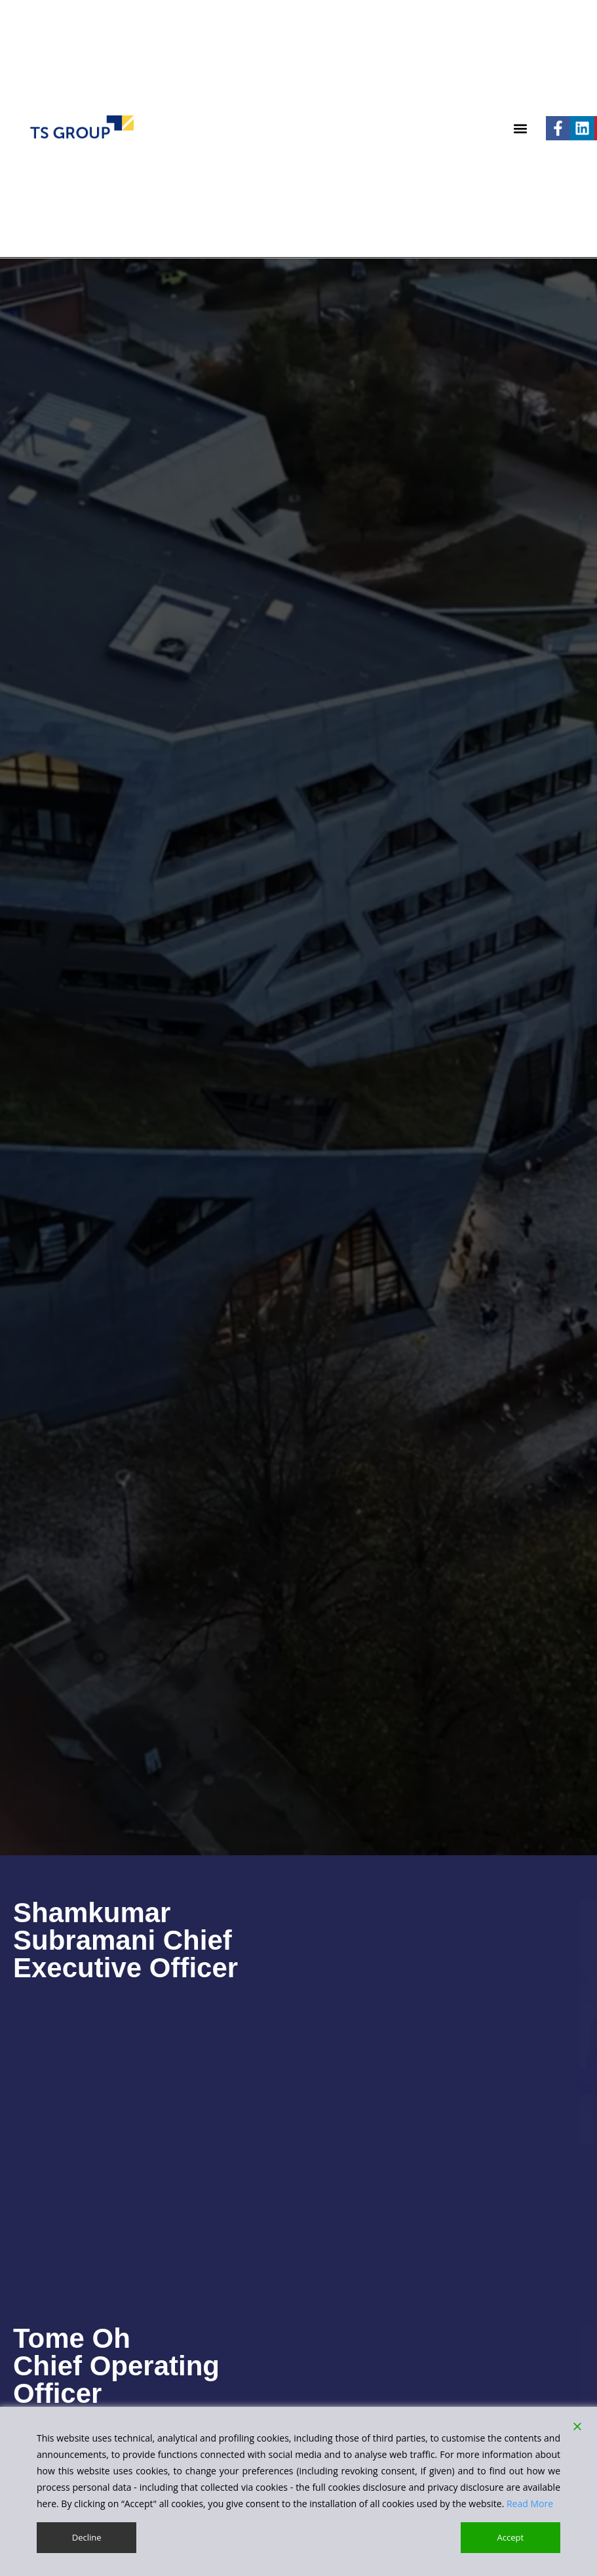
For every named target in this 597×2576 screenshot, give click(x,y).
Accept (511, 2537)
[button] (520, 128)
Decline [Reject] (86, 2537)
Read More (530, 2503)
